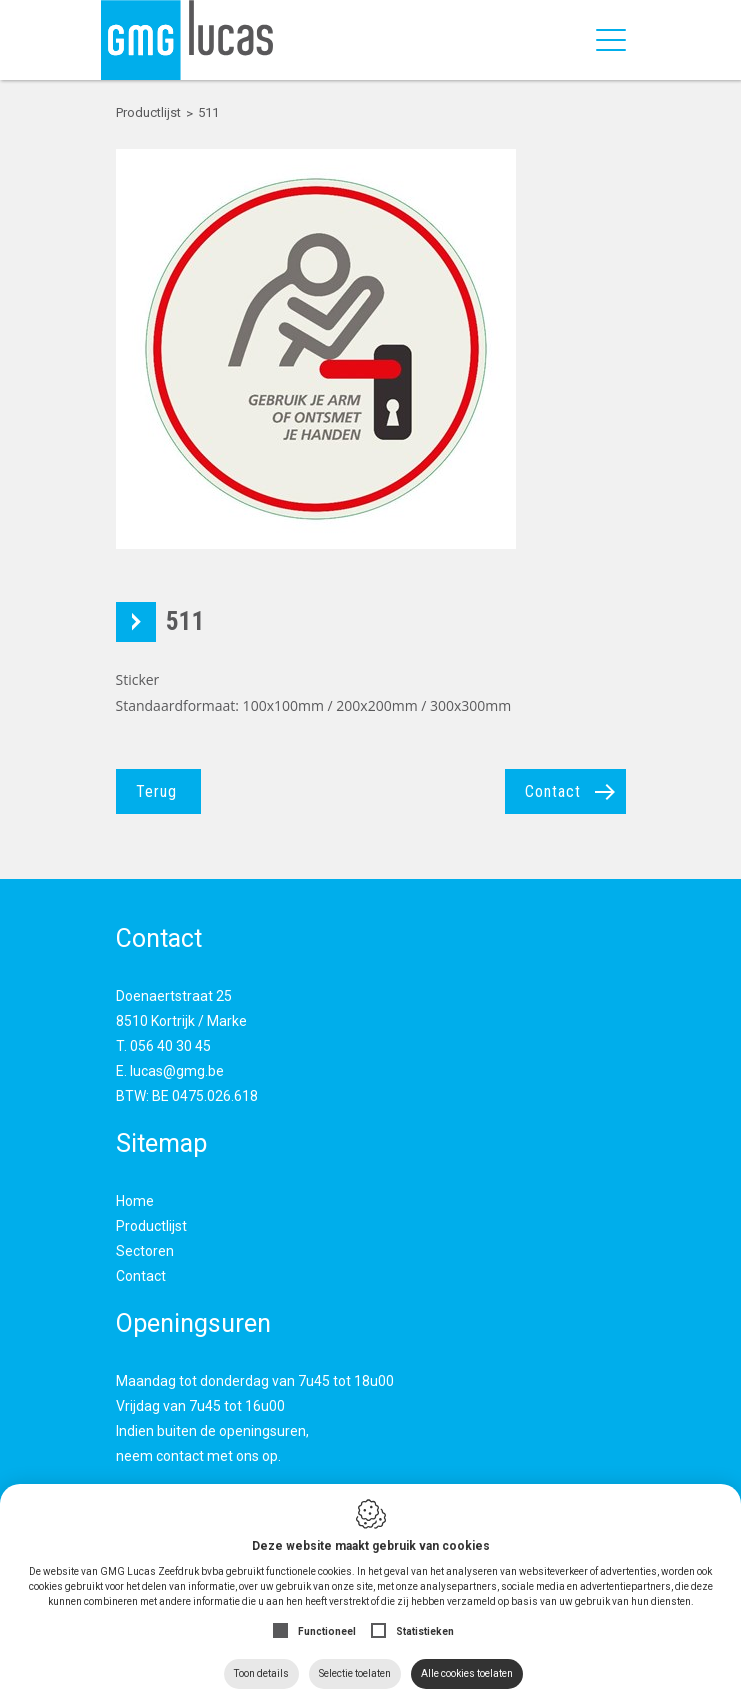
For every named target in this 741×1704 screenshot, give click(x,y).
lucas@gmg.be (177, 1071)
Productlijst (151, 1226)
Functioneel (327, 1631)
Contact (553, 791)
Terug (156, 791)
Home (135, 1201)
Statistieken (425, 1631)
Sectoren (145, 1251)
